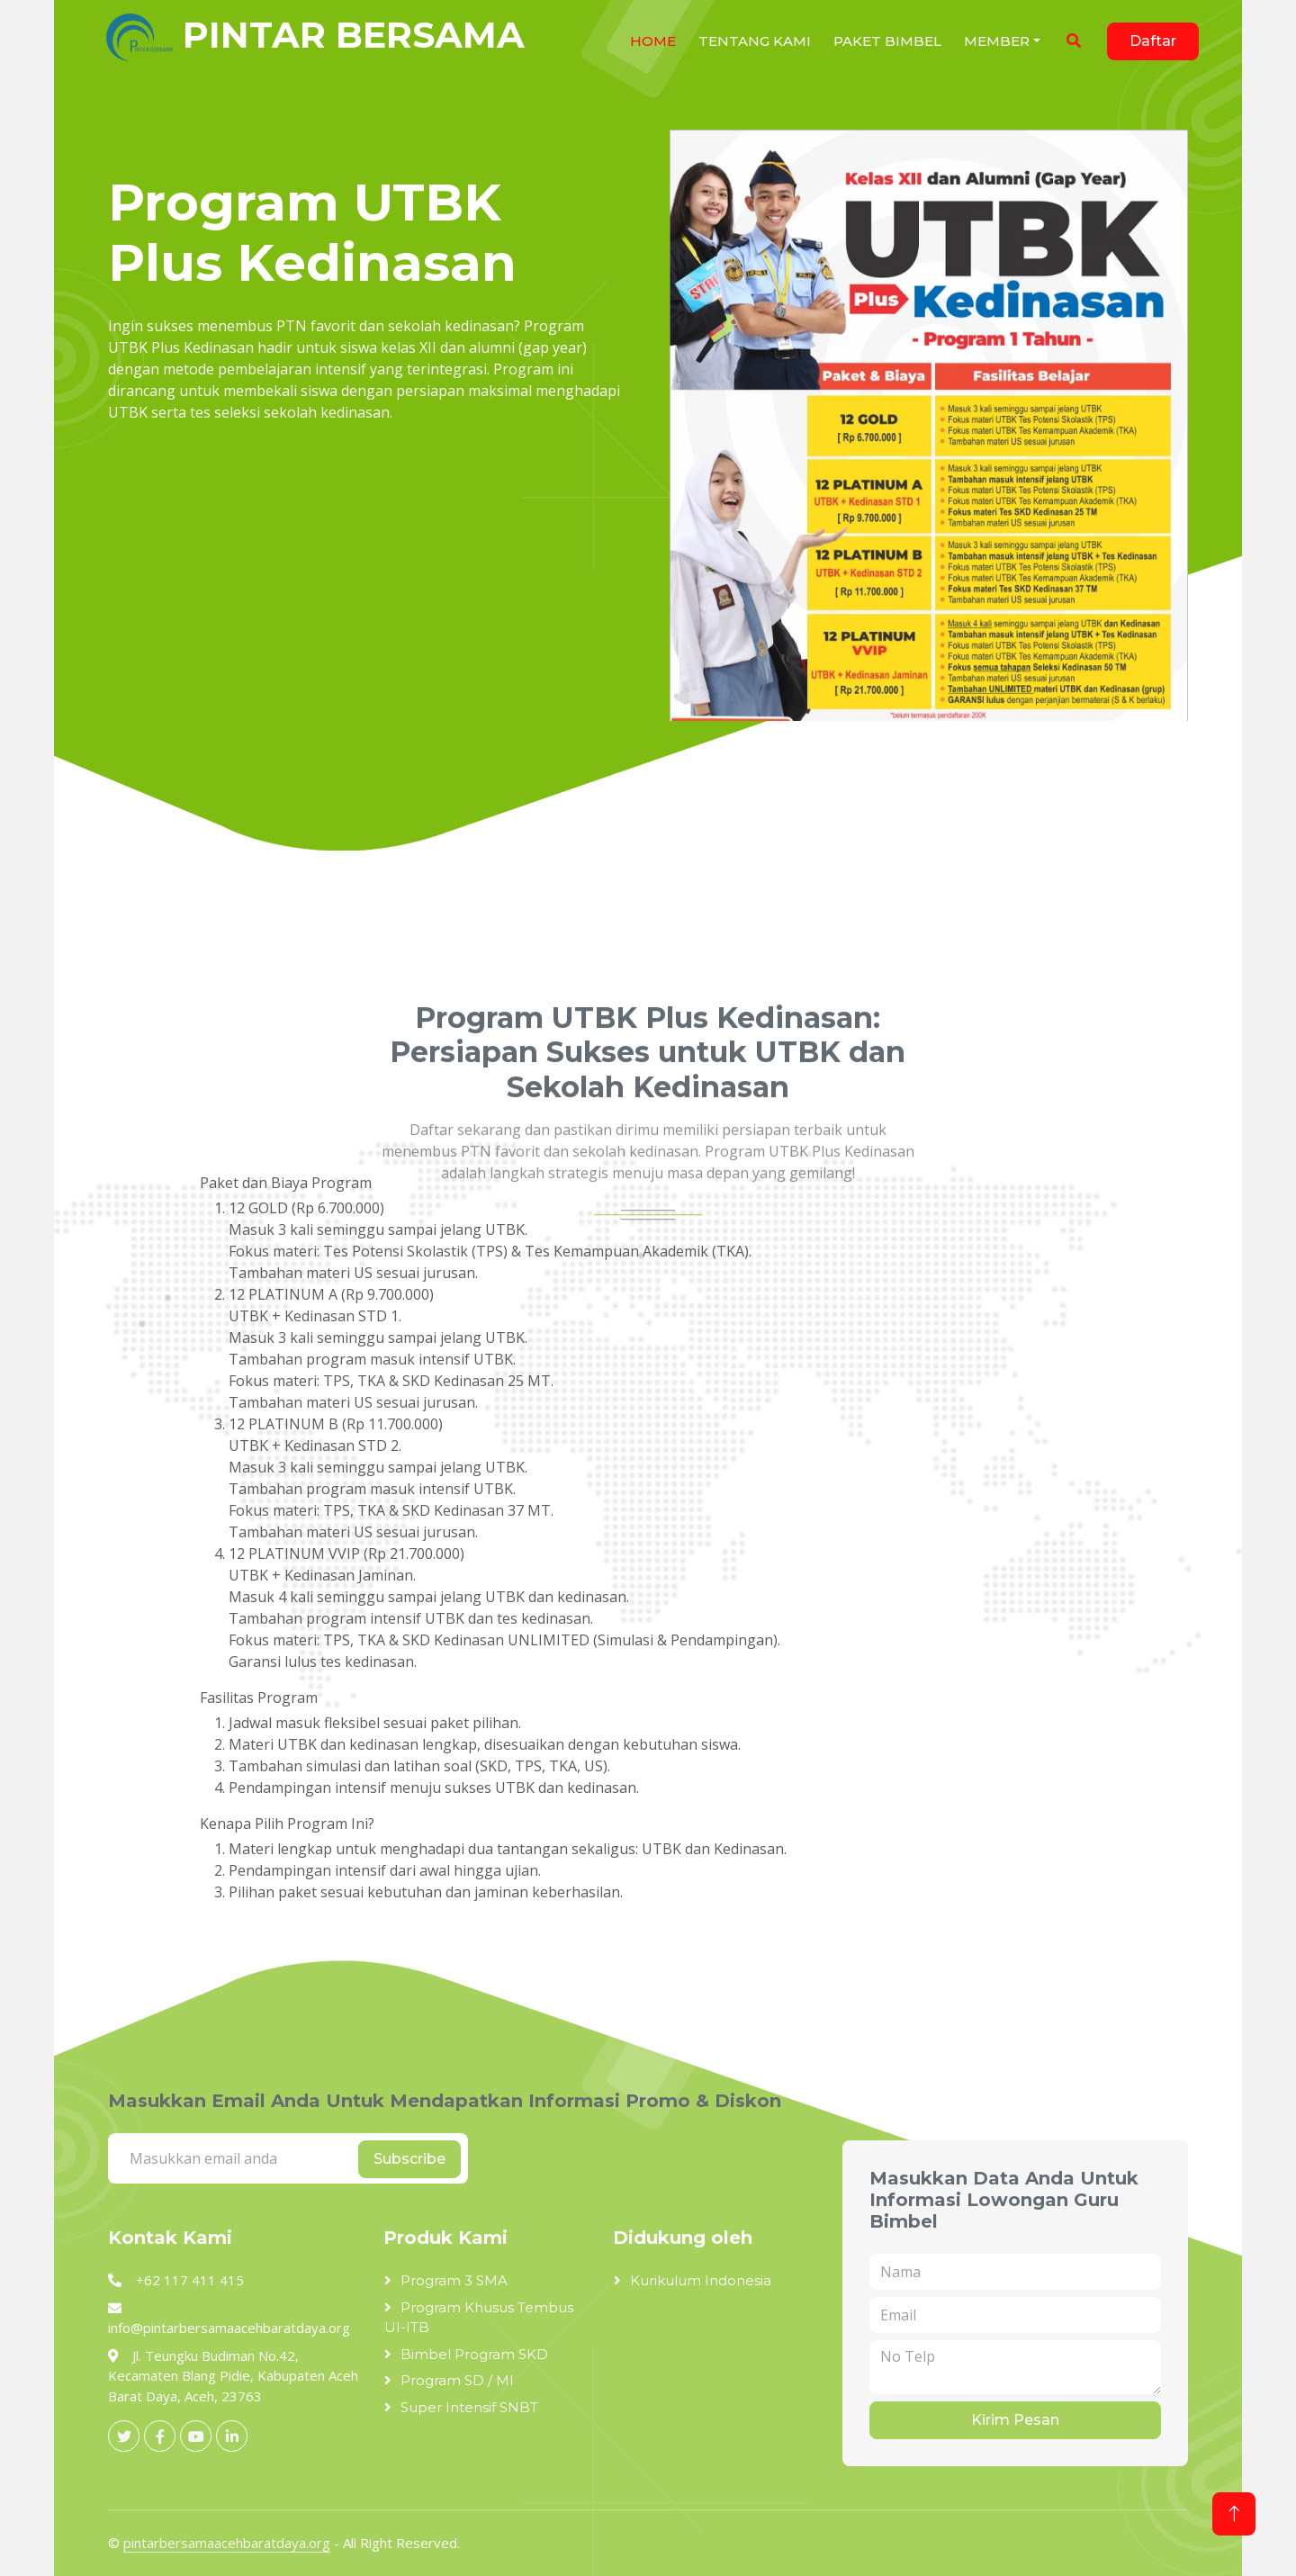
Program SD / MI (457, 2380)
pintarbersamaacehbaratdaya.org (226, 2543)
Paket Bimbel (887, 41)
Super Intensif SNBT (469, 2407)
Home (653, 41)
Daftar (1153, 41)
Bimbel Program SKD (474, 2354)
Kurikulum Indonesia (700, 2280)
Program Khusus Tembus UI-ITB (478, 2318)
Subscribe (410, 2158)
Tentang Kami (754, 41)
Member (997, 41)
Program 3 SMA (454, 2280)
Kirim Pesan (1015, 2419)
